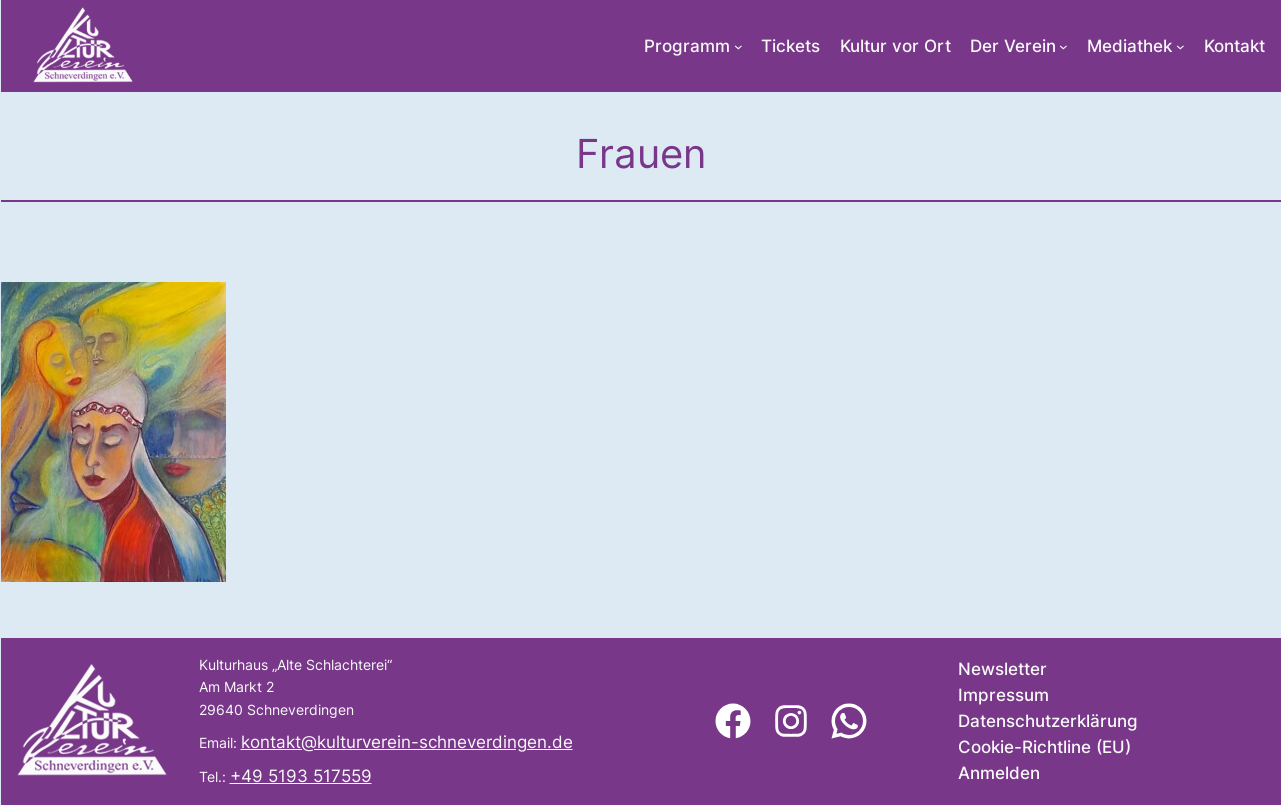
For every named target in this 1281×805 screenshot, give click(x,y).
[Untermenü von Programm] (738, 46)
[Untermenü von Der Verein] (1063, 46)
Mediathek (1129, 46)
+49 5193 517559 (301, 776)
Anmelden (999, 773)
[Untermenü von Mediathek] (1180, 46)
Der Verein (1013, 46)
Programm (687, 46)
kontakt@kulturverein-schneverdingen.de (407, 742)
